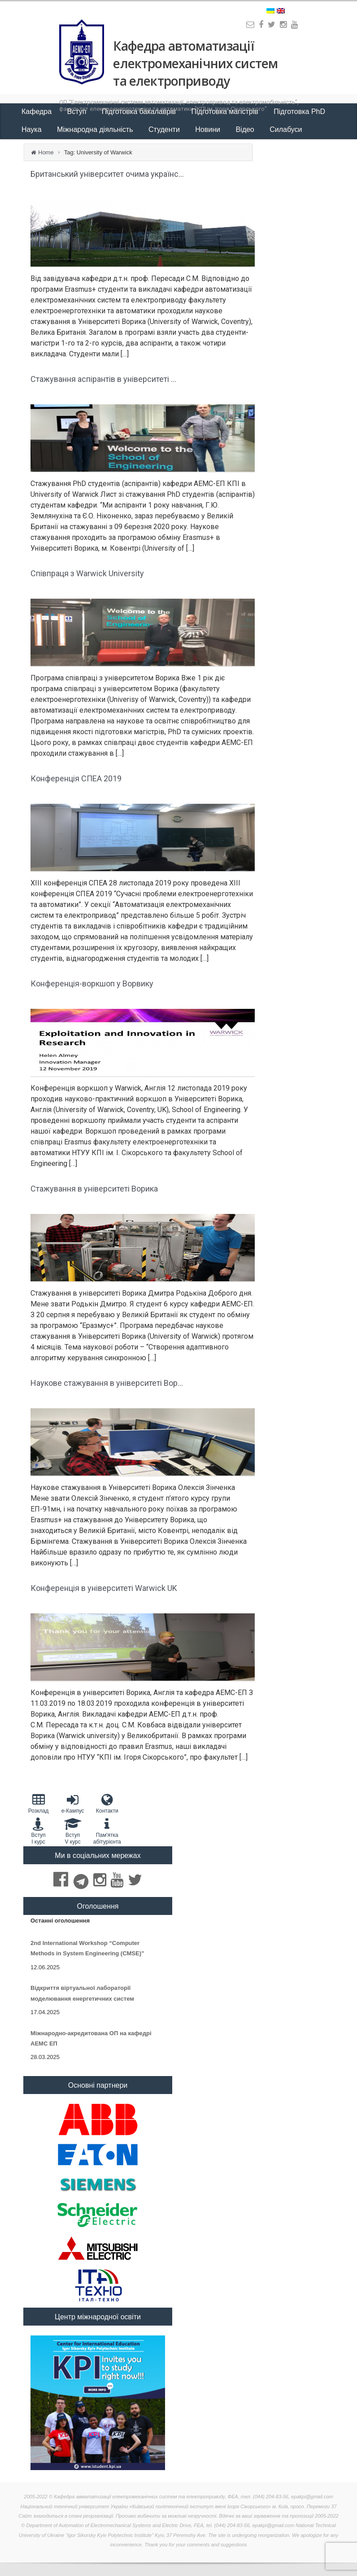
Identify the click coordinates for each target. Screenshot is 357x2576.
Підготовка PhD (299, 111)
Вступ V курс (72, 1831)
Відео (245, 129)
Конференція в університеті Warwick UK (103, 1588)
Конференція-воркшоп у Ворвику (91, 983)
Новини (208, 129)
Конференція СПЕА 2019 (76, 778)
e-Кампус (72, 1803)
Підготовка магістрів (226, 111)
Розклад (38, 1803)
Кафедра (38, 111)
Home (46, 152)
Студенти (165, 129)
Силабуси (286, 129)
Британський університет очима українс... (107, 174)
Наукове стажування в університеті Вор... (106, 1383)
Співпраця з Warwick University (87, 573)
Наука (33, 129)
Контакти (107, 1803)
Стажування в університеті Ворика (94, 1188)
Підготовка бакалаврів (140, 111)
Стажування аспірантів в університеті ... (103, 379)
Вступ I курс (38, 1831)
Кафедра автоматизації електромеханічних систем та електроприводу (195, 63)
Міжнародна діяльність (96, 129)
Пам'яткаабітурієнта (107, 1831)
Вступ (77, 111)
